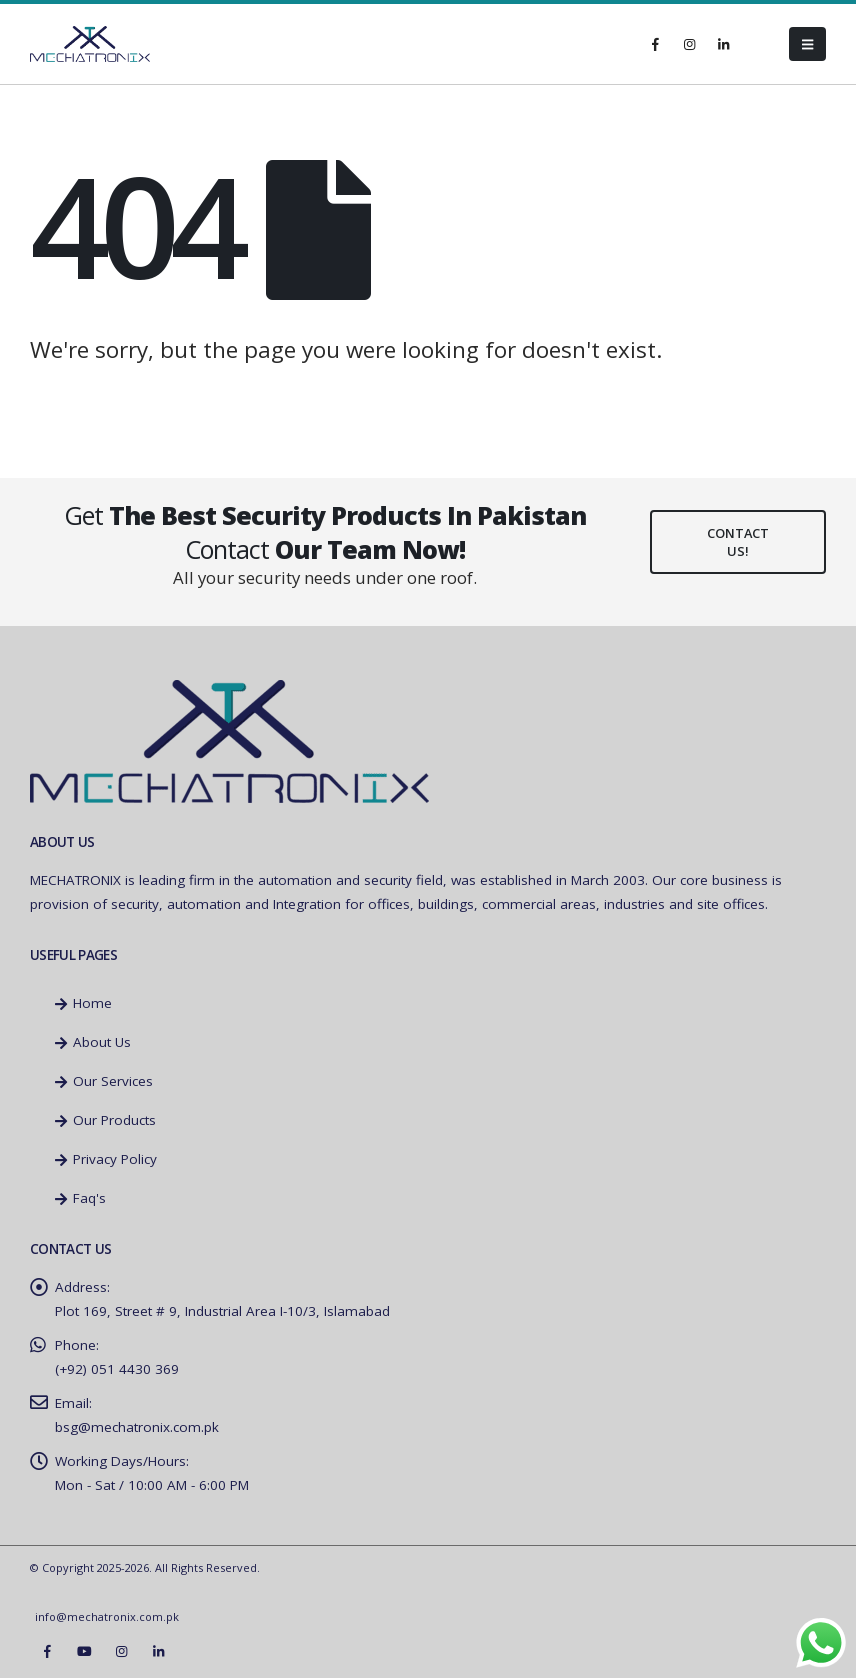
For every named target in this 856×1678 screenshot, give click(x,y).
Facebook (47, 1651)
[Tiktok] (757, 44)
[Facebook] (655, 44)
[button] (807, 44)
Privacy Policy (106, 1159)
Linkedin (158, 1651)
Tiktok (195, 1651)
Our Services (104, 1081)
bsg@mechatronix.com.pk (137, 1427)
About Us (93, 1042)
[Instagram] (689, 44)
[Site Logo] (90, 44)
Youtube (84, 1651)
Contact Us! (738, 542)
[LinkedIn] (723, 44)
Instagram (121, 1651)
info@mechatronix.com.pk (107, 1616)
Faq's (80, 1198)
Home (83, 1003)
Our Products (105, 1120)
